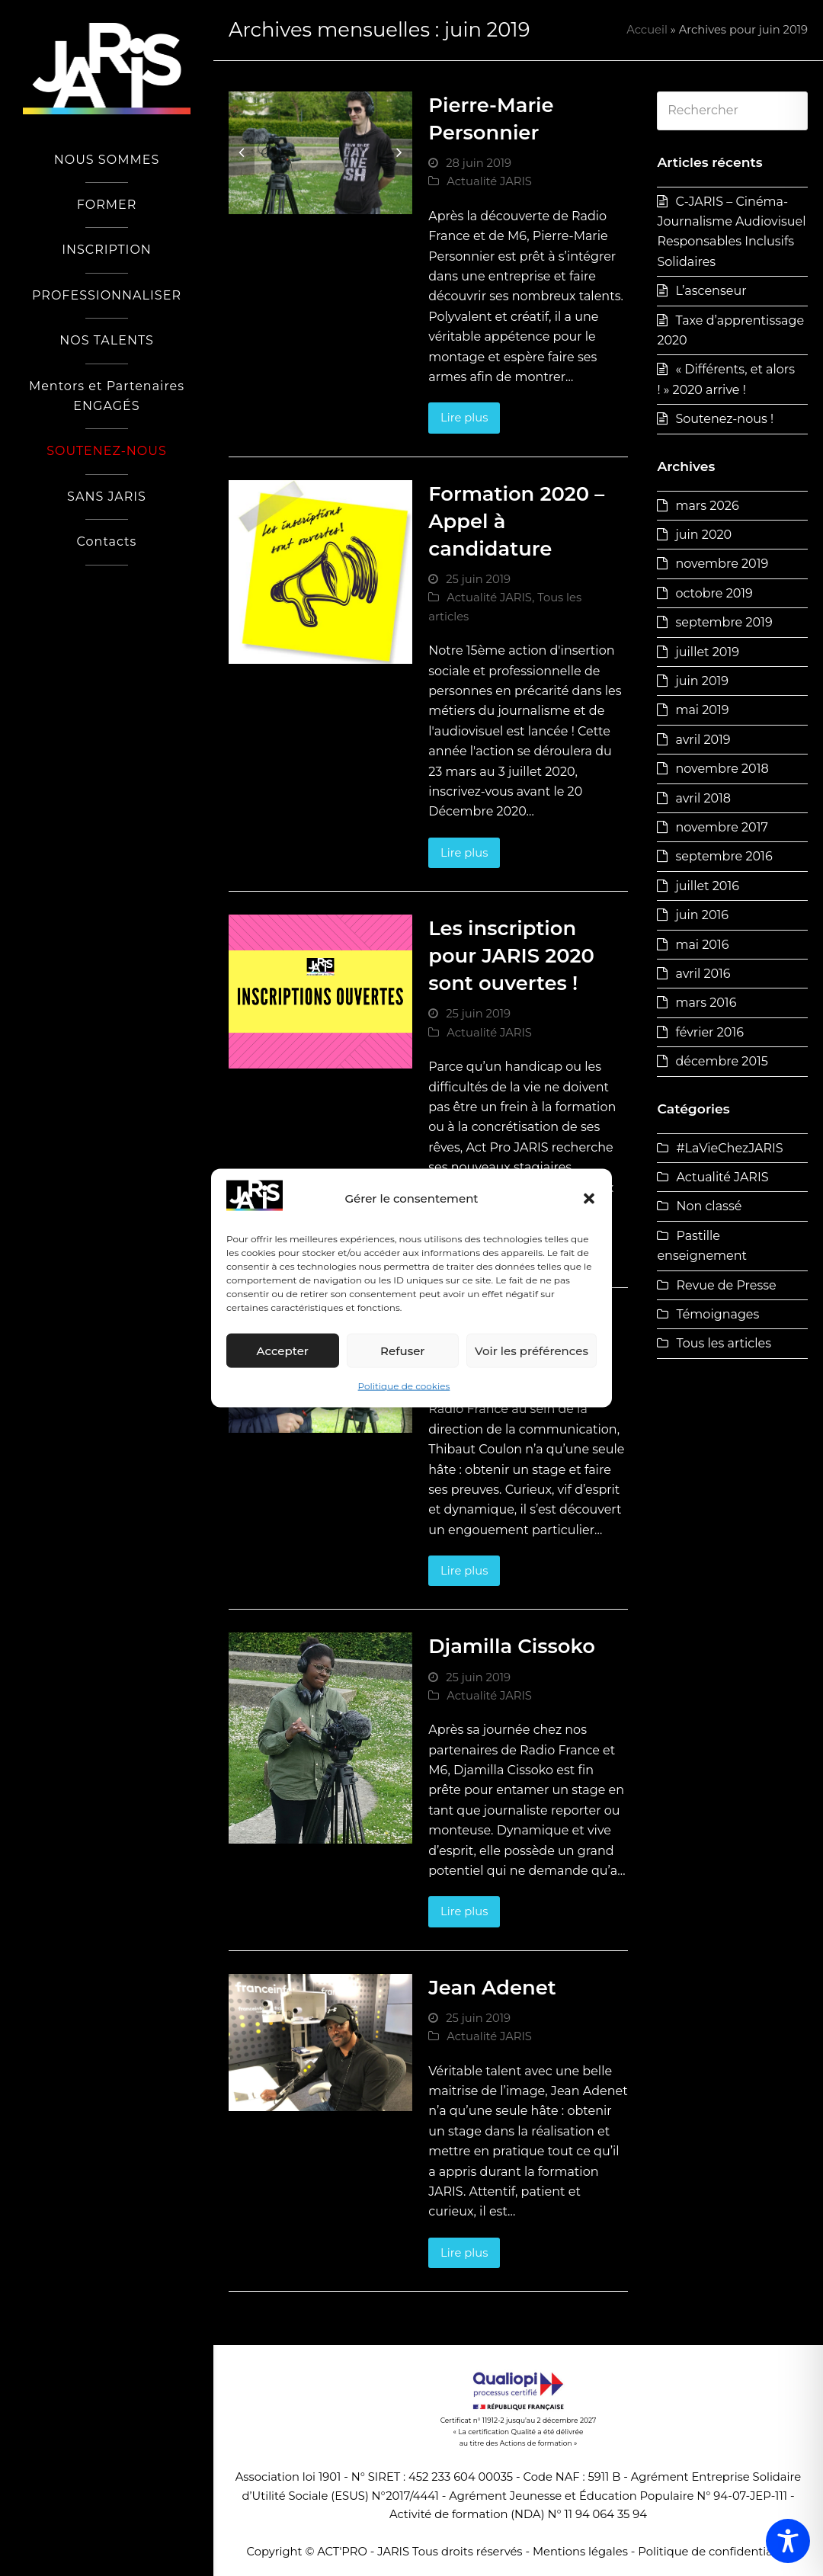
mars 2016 (705, 1002)
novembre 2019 (721, 563)
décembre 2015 (721, 1061)
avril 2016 (702, 973)
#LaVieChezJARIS (729, 1148)
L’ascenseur (710, 291)
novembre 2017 (721, 827)
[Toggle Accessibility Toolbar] (788, 2541)
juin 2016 (702, 915)
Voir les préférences (531, 1351)
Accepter (283, 1351)
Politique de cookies (404, 1386)
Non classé (708, 1206)
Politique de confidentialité (713, 2551)
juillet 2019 (707, 652)
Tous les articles (723, 1343)
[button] (589, 1198)
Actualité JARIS (489, 181)
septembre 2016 (723, 856)
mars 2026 (706, 505)
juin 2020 (703, 534)
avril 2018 (703, 798)
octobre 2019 (713, 593)
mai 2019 (702, 710)
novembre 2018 (721, 768)
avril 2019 (702, 739)
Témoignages (717, 1314)
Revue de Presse (726, 1285)
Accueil (647, 30)
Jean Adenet (492, 1987)
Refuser (402, 1351)
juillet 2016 (707, 886)
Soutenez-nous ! (724, 419)
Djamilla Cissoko (511, 1646)
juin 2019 (702, 681)
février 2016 (709, 1032)
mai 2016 (702, 944)
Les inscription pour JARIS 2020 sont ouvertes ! (511, 955)
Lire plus (464, 418)
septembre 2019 (723, 622)
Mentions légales (580, 2551)
